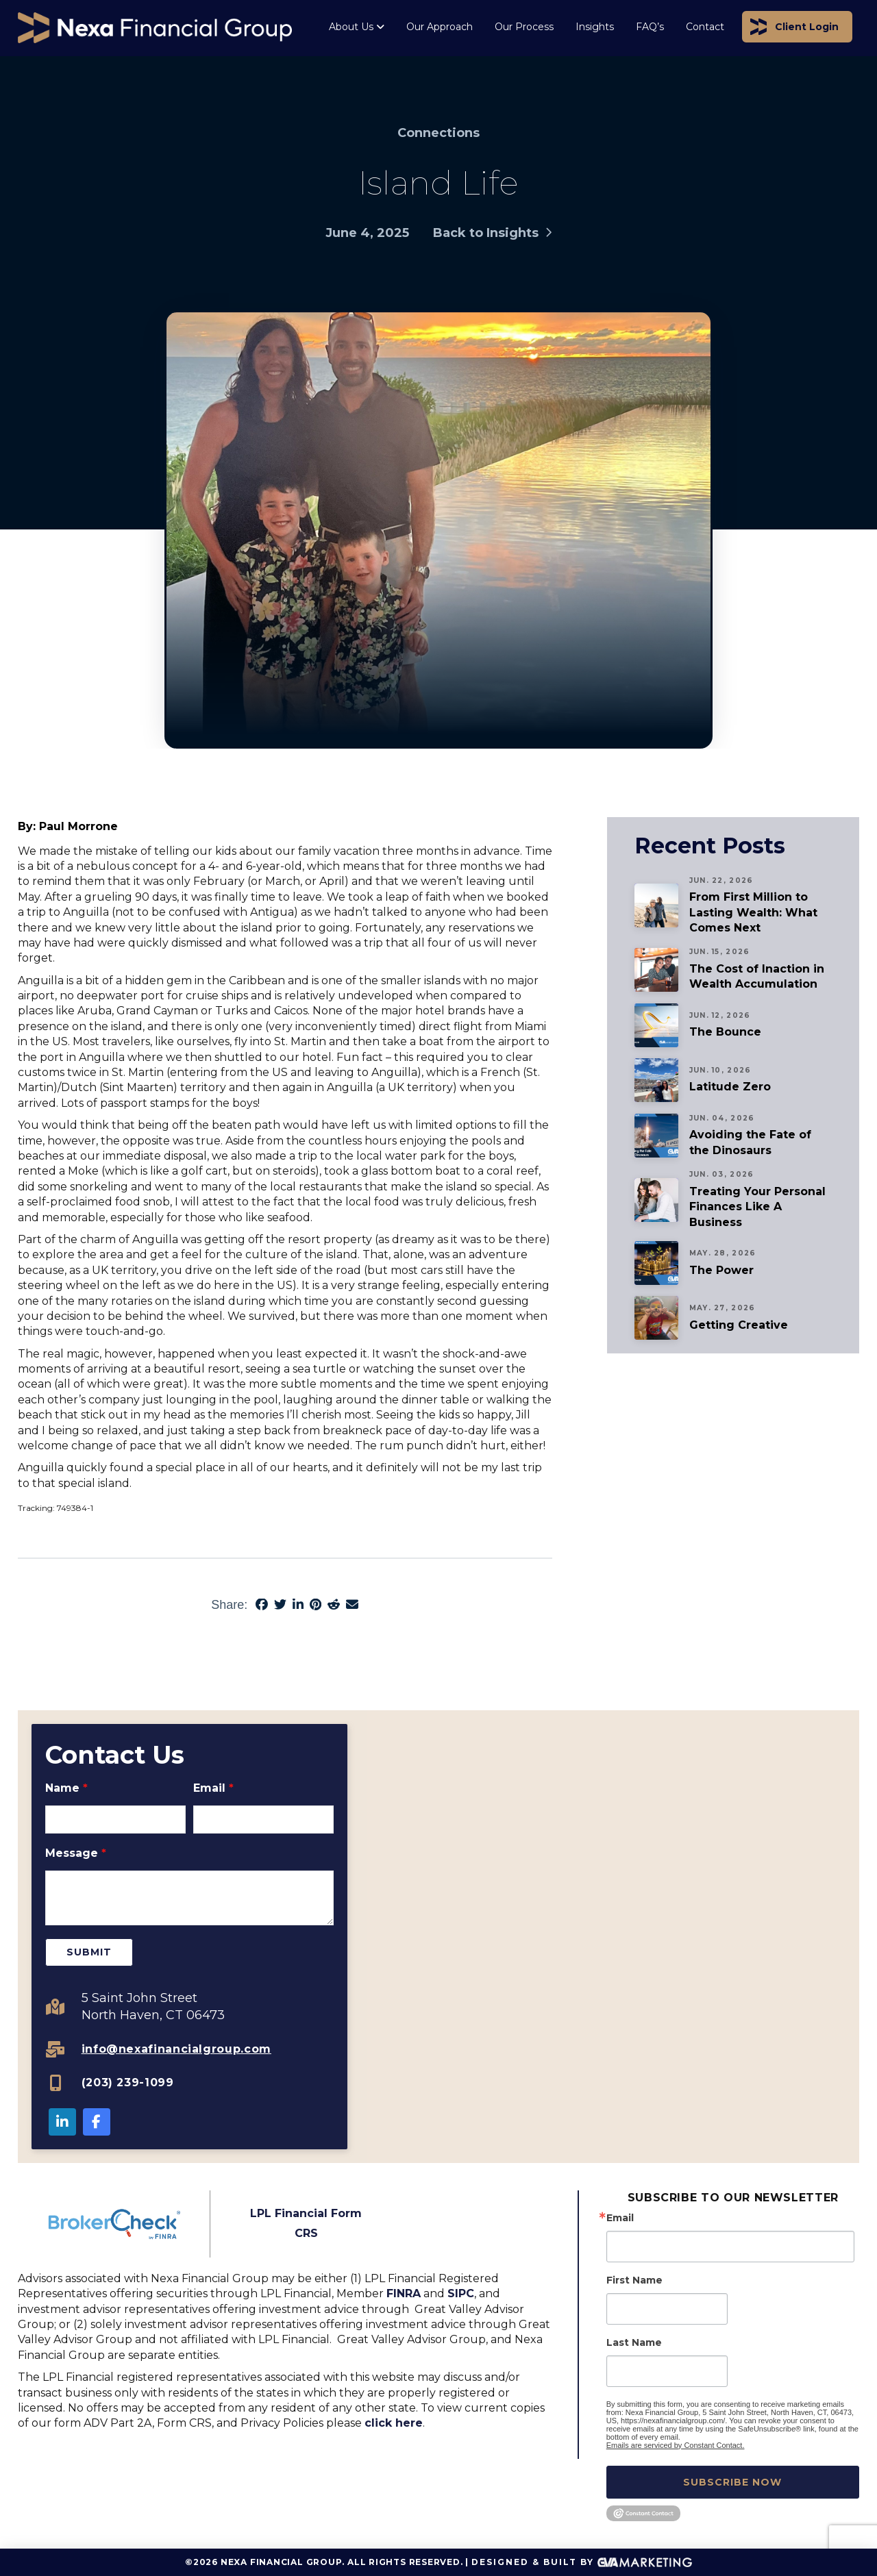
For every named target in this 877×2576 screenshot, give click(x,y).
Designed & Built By (581, 2563)
